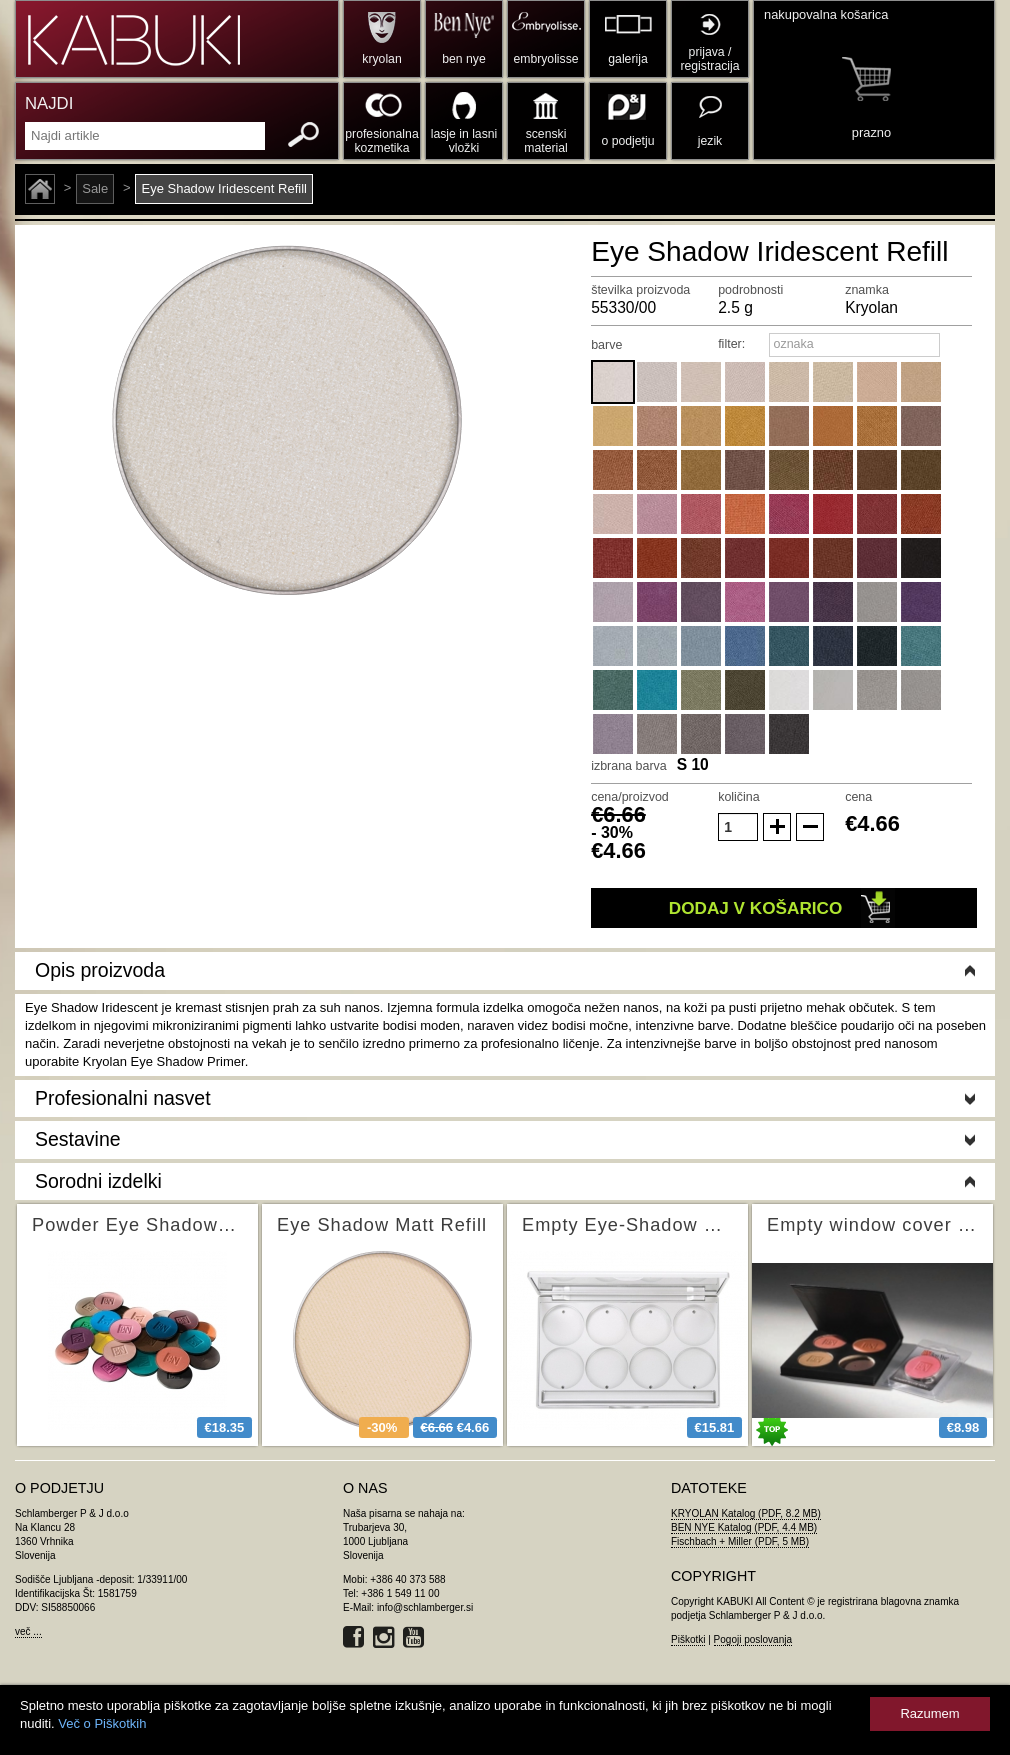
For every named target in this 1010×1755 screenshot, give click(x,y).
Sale (95, 188)
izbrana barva (629, 766)
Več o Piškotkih (102, 1723)
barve (606, 345)
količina (739, 797)
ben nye (463, 59)
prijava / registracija (709, 59)
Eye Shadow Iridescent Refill (223, 188)
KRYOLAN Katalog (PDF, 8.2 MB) (746, 1513)
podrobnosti (750, 290)
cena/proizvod (630, 797)
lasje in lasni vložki (464, 141)
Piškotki (688, 1639)
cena (858, 797)
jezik (710, 141)
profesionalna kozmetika (381, 141)
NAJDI (49, 103)
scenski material (545, 141)
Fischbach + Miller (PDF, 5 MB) (740, 1541)
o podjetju (628, 141)
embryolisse (545, 59)
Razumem (929, 1713)
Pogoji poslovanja (753, 1639)
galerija (627, 59)
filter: (731, 344)
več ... (28, 1631)
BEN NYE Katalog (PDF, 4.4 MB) (744, 1527)
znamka (867, 290)
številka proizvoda (640, 290)
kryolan (381, 59)
